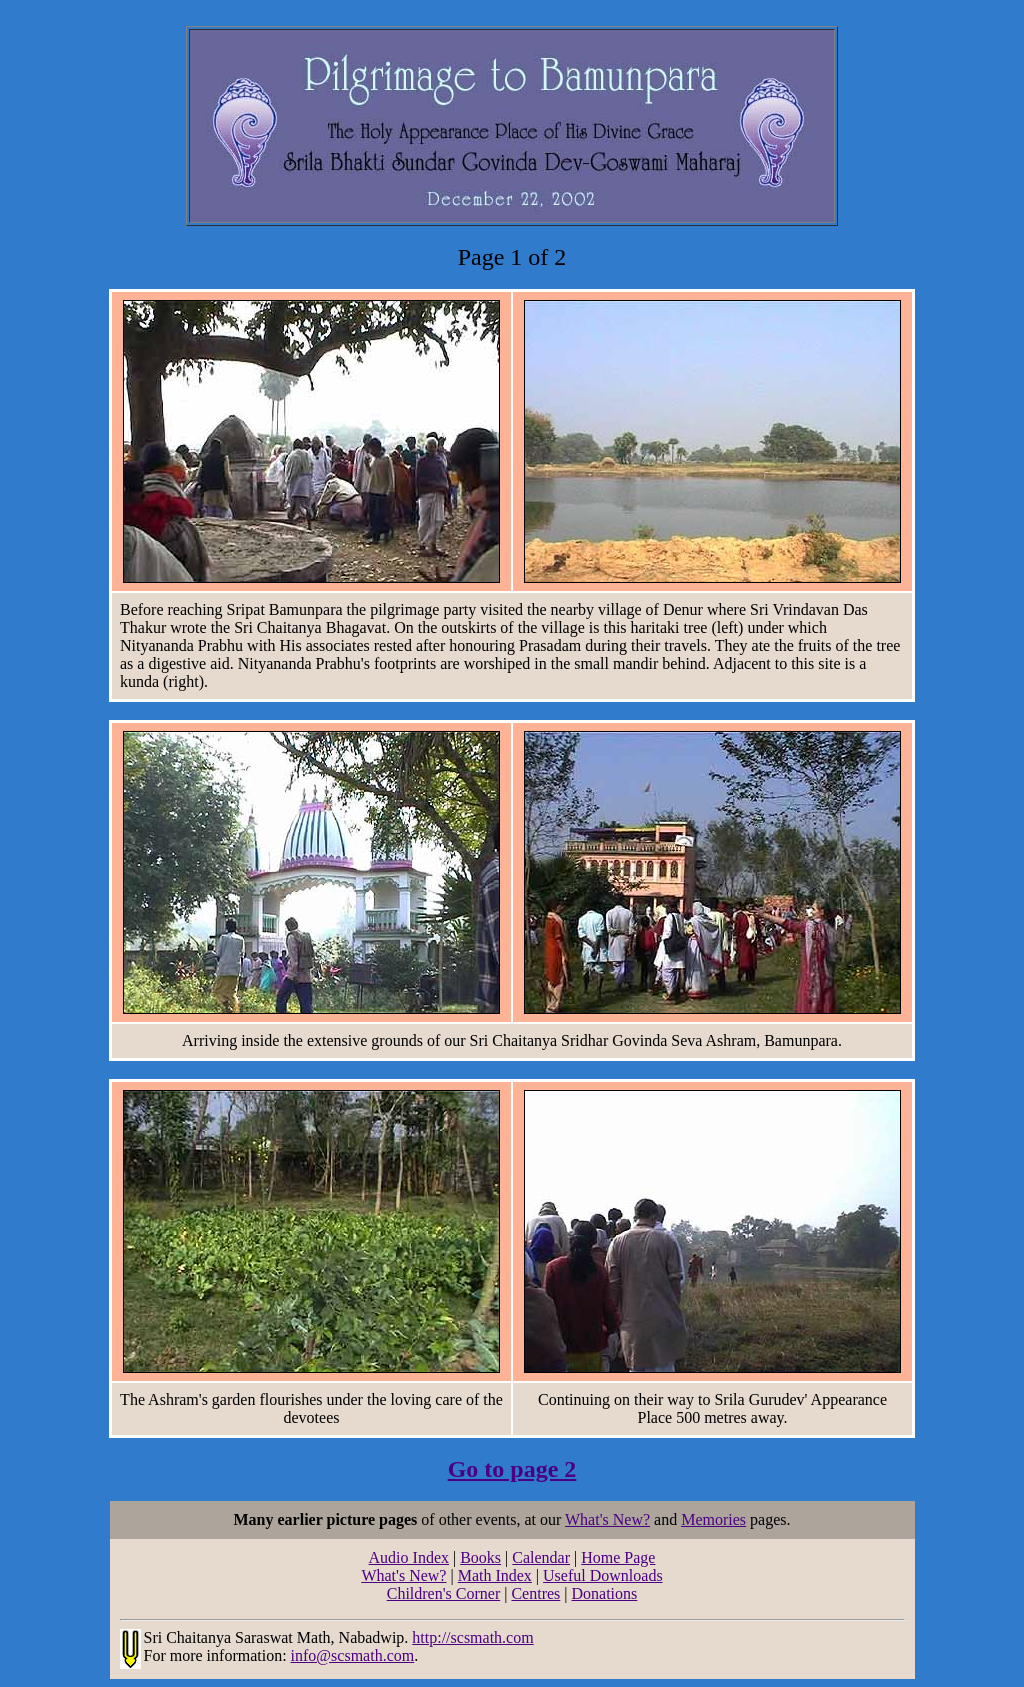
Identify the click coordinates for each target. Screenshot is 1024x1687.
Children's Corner (444, 1593)
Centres (535, 1593)
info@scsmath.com (353, 1655)
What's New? (607, 1519)
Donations (605, 1593)
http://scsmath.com (472, 1637)
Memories (713, 1519)
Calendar (541, 1557)
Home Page (618, 1557)
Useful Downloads (603, 1575)
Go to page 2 (512, 1469)
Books (480, 1557)
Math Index (495, 1575)
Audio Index (409, 1557)
